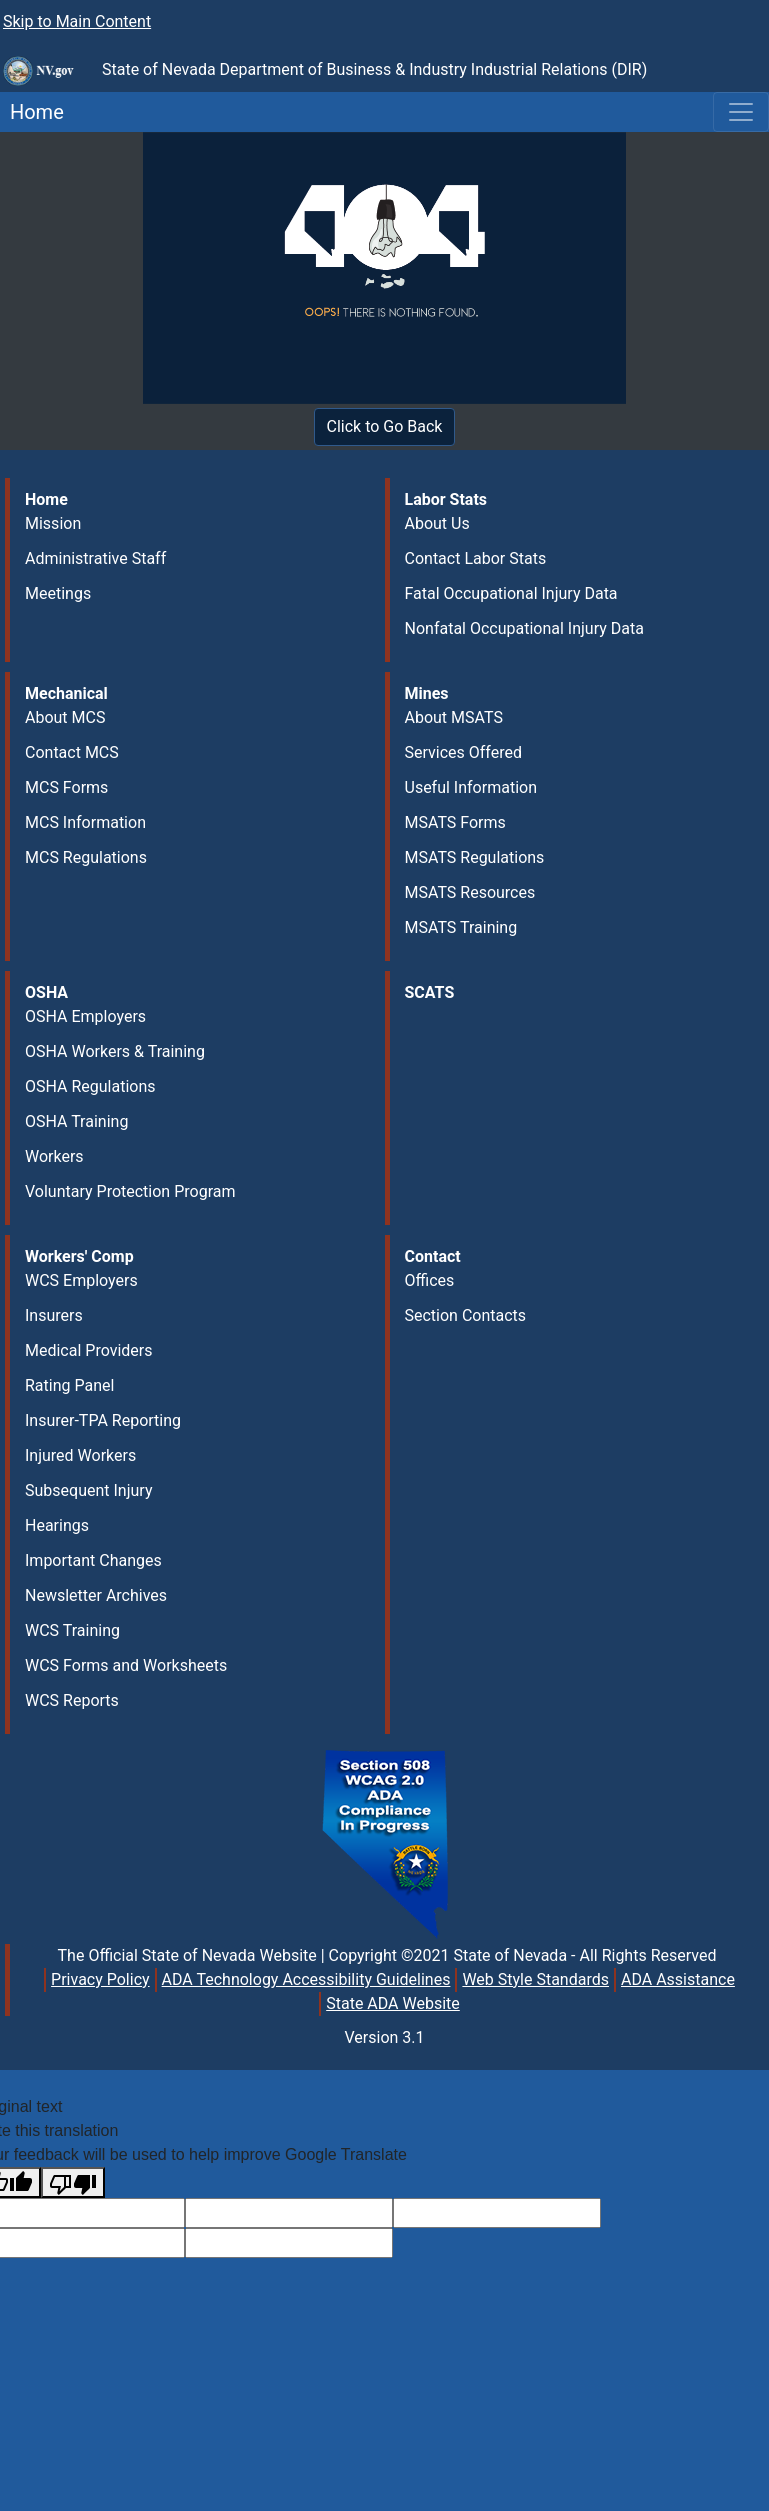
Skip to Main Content (77, 21)
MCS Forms (66, 787)
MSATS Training (461, 927)
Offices (430, 1280)
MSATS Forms (455, 822)
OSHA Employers (85, 1016)
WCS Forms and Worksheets (126, 1665)
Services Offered (463, 752)
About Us (437, 523)
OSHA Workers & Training (115, 1051)
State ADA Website (393, 2003)
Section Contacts (466, 1315)
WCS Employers (81, 1280)
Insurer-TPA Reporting (103, 1420)
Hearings (57, 1525)
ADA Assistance (678, 1979)
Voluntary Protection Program (130, 1191)
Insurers (54, 1315)
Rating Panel (69, 1385)
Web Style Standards (535, 1979)
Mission (53, 523)
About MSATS (454, 717)
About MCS (65, 717)
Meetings (58, 593)
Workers (54, 1156)
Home (32, 112)
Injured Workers (80, 1455)
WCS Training (72, 1630)
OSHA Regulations (90, 1086)
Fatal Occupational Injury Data (511, 593)
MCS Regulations (86, 857)
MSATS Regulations (475, 857)
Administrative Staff (95, 558)
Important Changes (93, 1560)
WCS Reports (72, 1700)
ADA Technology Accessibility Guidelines (306, 1979)
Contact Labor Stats (476, 558)
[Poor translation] (73, 2182)
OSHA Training (76, 1121)
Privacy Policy (100, 1979)
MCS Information (85, 822)
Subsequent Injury (88, 1490)
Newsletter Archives (96, 1595)
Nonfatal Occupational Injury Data (524, 628)
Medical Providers (89, 1350)
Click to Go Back (385, 426)
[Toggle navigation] (741, 112)
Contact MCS (72, 752)
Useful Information (471, 787)
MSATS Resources (470, 892)
